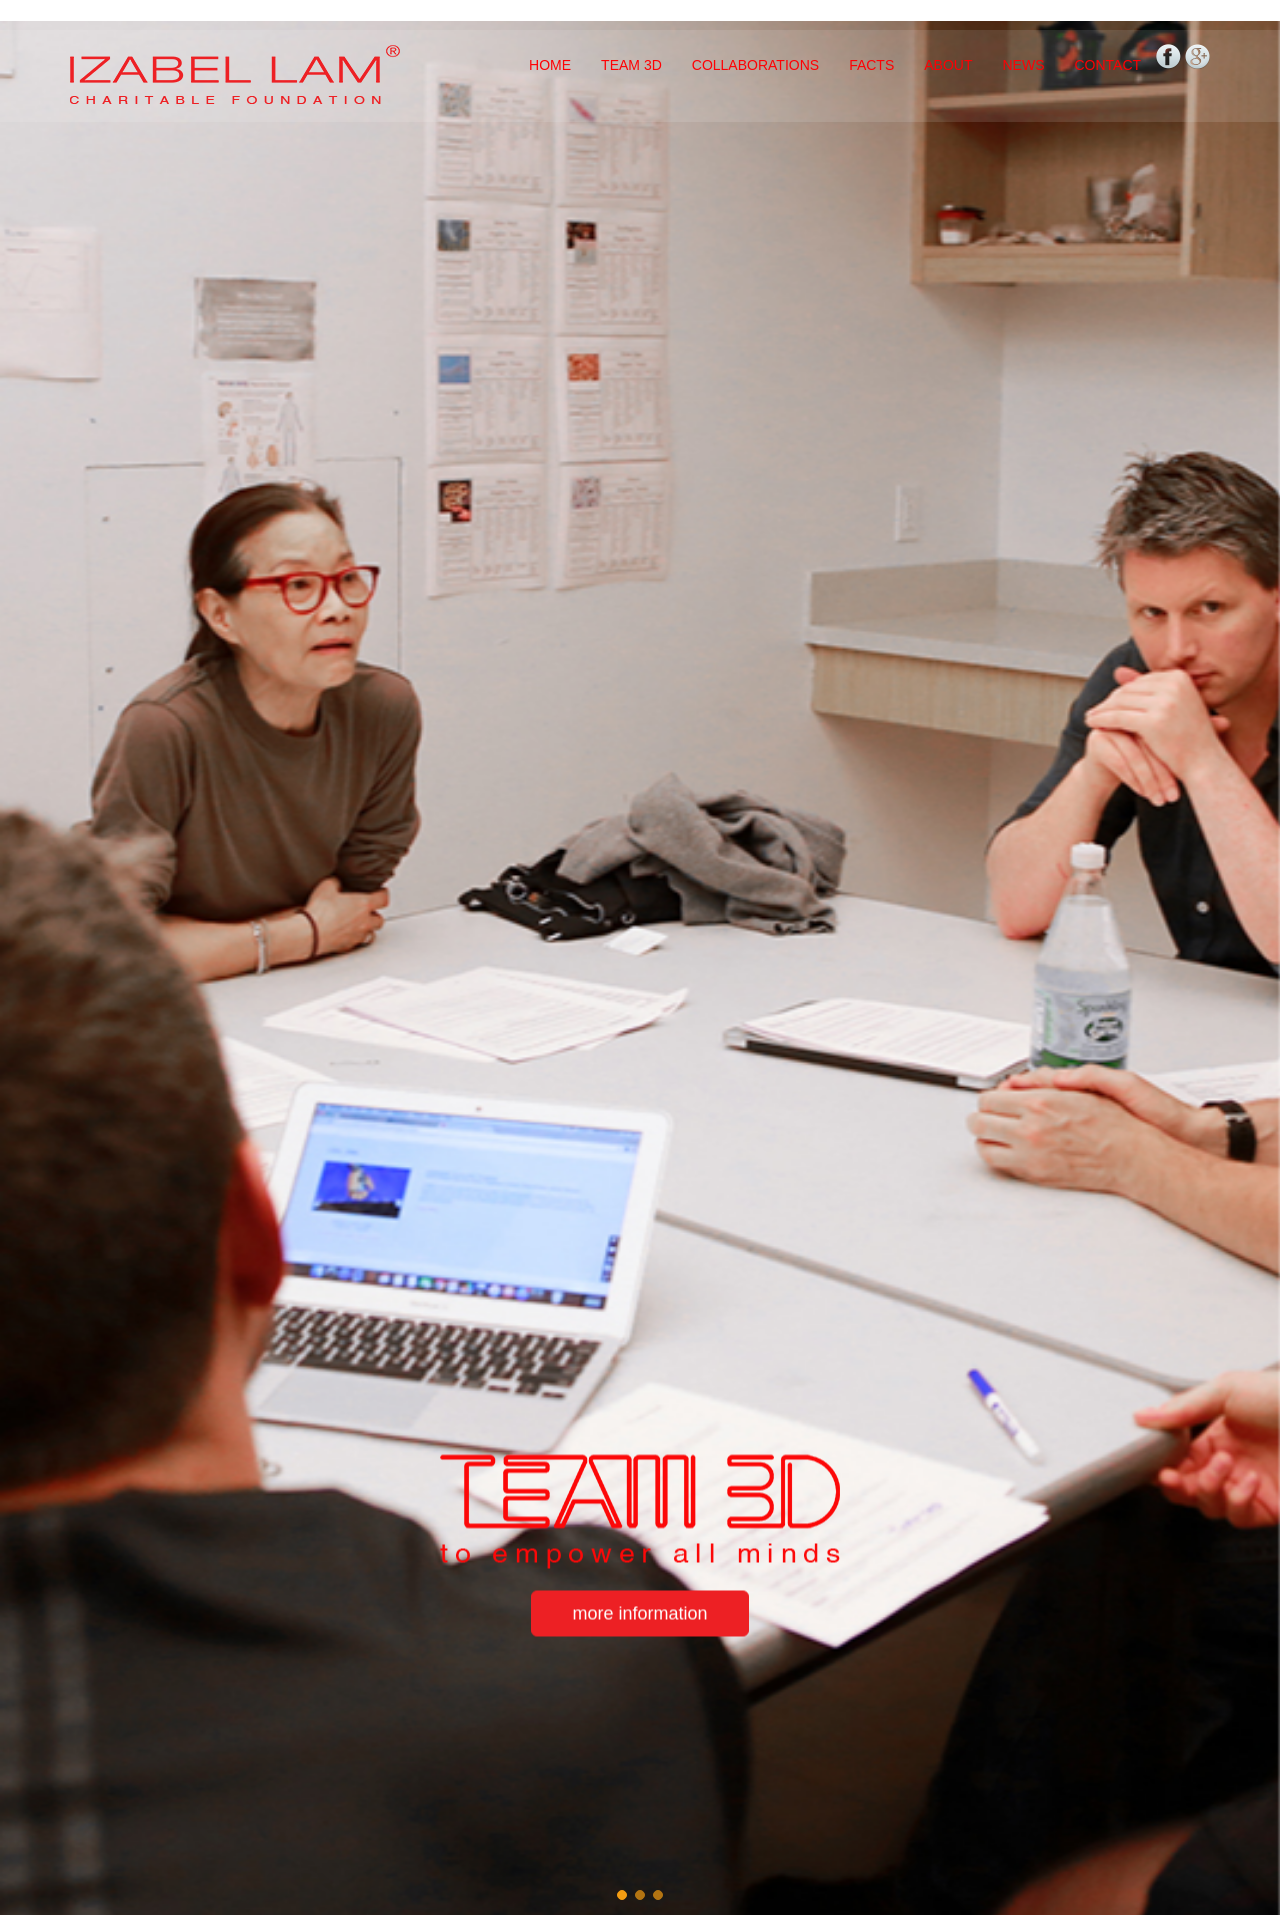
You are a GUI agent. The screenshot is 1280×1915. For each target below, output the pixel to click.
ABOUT (948, 65)
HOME (550, 65)
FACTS (871, 65)
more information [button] (639, 1614)
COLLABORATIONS (755, 65)
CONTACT (1107, 65)
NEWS (1023, 65)
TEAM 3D (631, 65)
